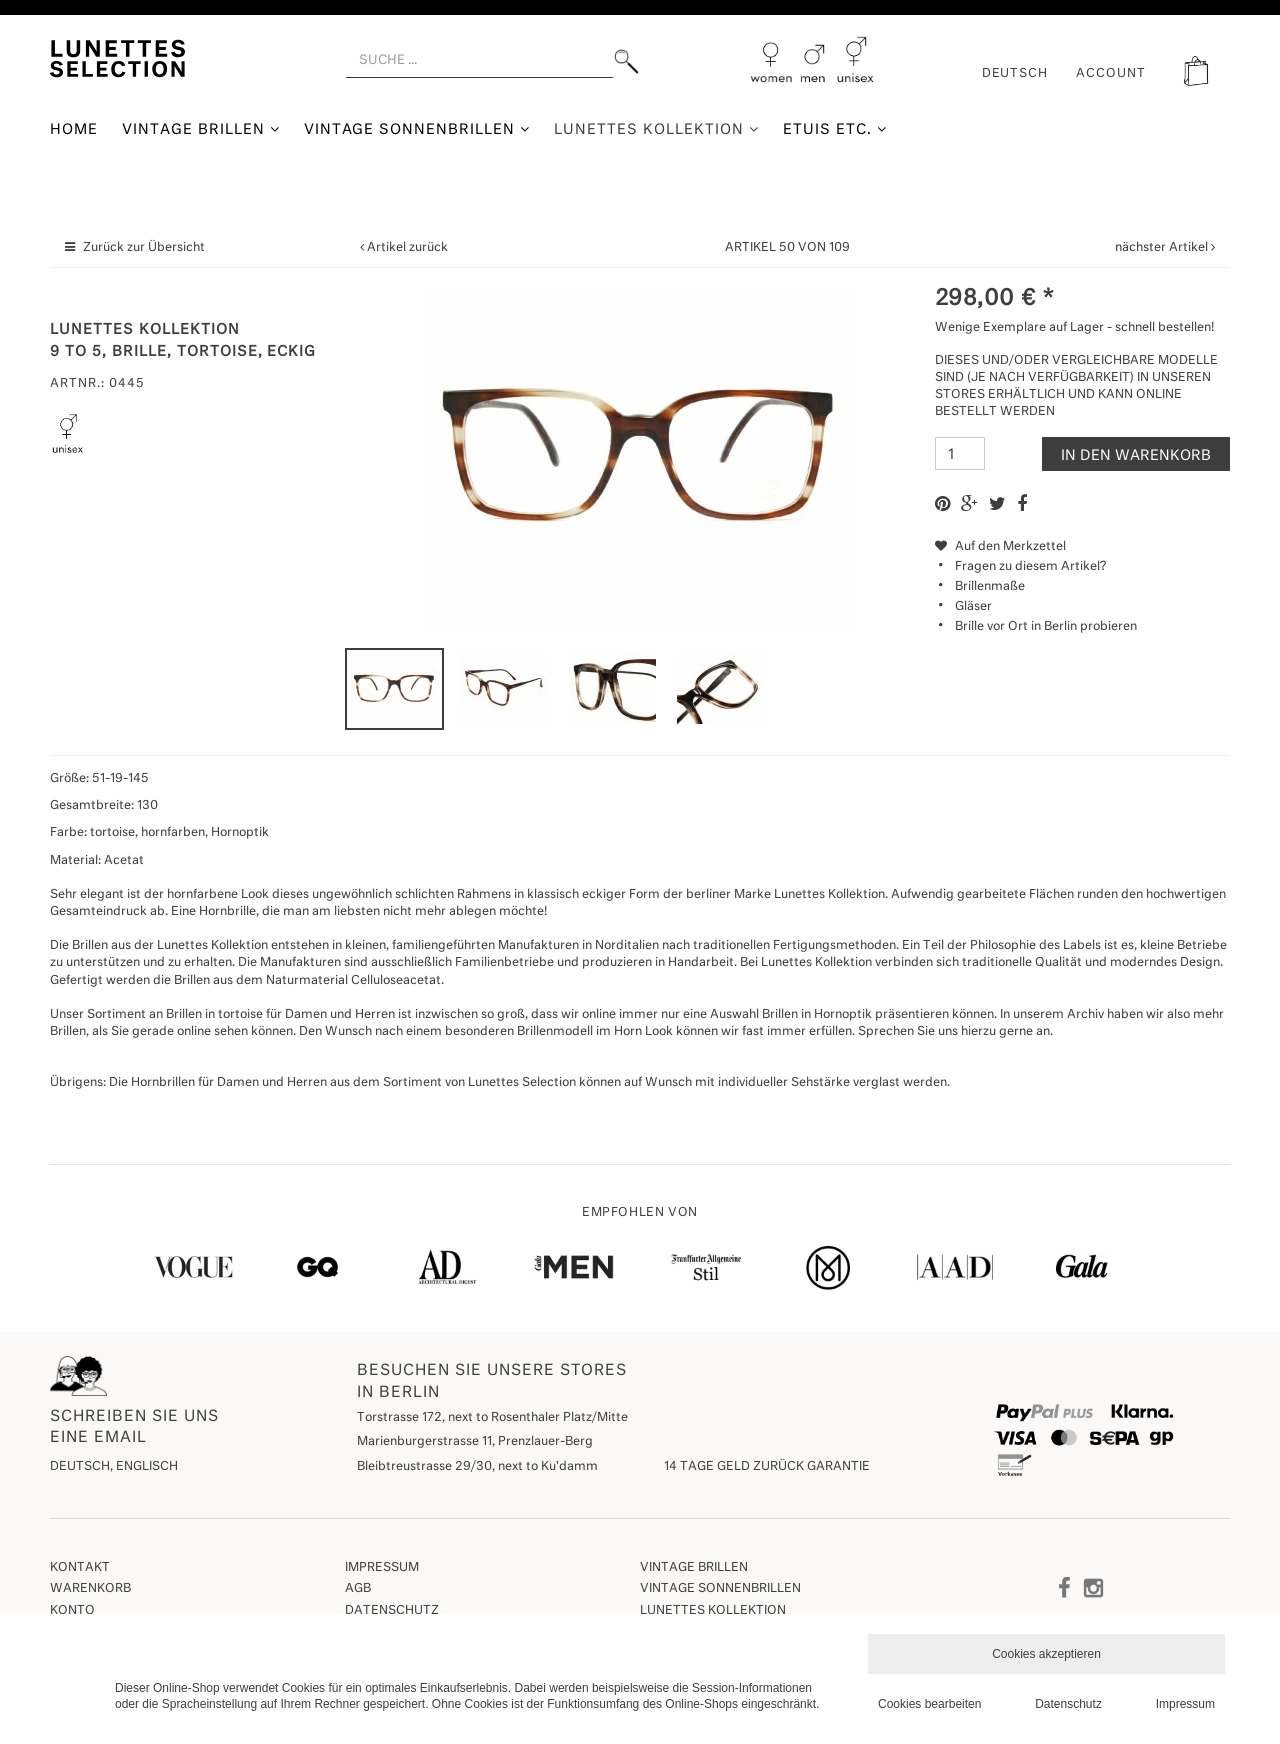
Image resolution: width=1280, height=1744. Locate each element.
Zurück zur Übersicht (144, 248)
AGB (358, 1589)
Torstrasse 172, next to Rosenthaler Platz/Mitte (492, 1418)
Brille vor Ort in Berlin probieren (1046, 627)
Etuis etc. (835, 129)
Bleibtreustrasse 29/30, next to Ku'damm (477, 1467)
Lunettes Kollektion (656, 129)
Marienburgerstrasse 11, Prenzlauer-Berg (475, 1442)
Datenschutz (392, 1611)
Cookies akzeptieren (1046, 1654)
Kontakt (80, 1568)
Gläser (973, 607)
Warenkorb (90, 1589)
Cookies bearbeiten (929, 1704)
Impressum (382, 1568)
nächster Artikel (1163, 248)
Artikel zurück (407, 248)
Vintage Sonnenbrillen (417, 129)
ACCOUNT (1111, 74)
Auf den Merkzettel (1000, 547)
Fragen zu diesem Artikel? (1020, 567)
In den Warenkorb (1136, 456)
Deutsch (1015, 74)
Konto (72, 1611)
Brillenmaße (990, 587)
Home (74, 130)
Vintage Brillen (201, 129)
